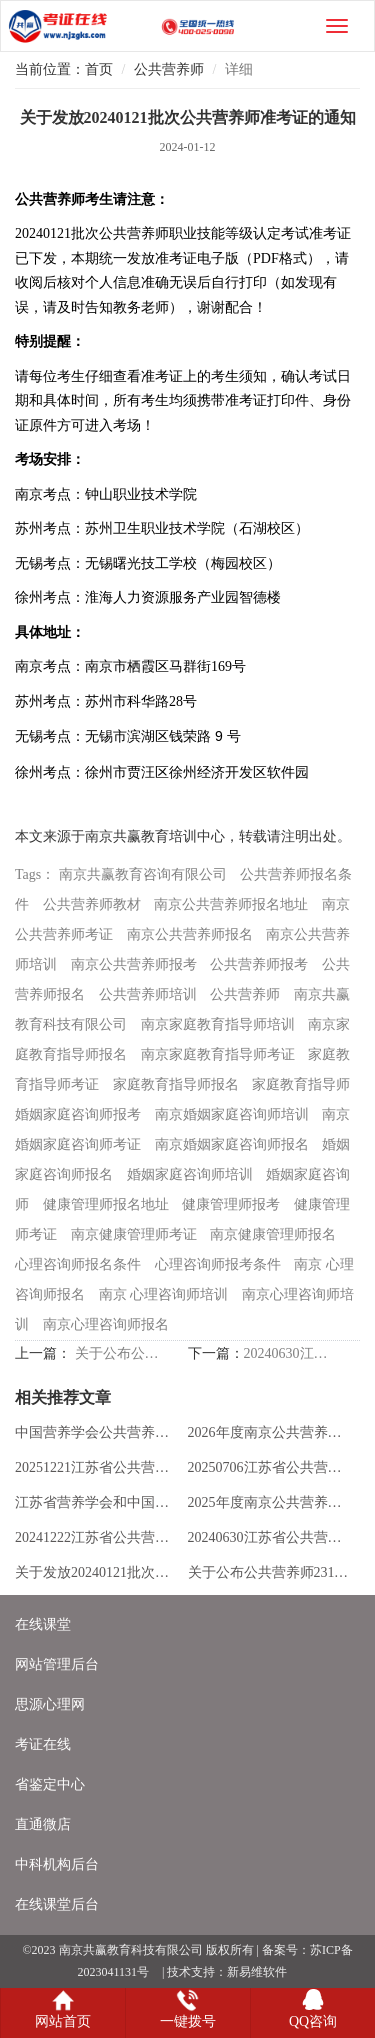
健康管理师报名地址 (106, 1204)
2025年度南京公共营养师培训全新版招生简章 (270, 1502)
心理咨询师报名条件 (78, 1264)
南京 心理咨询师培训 (164, 1294)
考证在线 (43, 1744)
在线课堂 (43, 1624)
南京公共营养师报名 (190, 934)
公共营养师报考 (259, 964)
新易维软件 (257, 1972)
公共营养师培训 (148, 994)
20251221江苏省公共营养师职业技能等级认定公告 (97, 1467)
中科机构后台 (57, 1864)
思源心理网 (50, 1704)
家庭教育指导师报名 (176, 1084)
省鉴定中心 (50, 1784)
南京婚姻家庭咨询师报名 (232, 1144)
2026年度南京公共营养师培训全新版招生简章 (270, 1432)
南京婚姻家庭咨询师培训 (232, 1114)
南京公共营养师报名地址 (231, 904)
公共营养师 (169, 69)
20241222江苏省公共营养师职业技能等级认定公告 (97, 1537)
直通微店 (43, 1824)
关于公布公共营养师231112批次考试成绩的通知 (118, 1353)
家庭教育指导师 (301, 1084)
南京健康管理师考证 (134, 1234)
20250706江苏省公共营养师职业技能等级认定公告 (270, 1467)
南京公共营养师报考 (134, 964)
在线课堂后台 (57, 1904)
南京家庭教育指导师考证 (218, 1054)
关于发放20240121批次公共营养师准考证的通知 (97, 1572)
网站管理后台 (57, 1664)
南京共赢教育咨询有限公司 (143, 874)
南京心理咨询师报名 (106, 1324)
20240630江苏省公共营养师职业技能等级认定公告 (287, 1353)
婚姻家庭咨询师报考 (78, 1114)
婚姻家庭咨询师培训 (190, 1174)
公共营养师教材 (92, 904)
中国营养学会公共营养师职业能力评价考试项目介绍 (97, 1432)
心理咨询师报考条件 (218, 1264)
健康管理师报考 (231, 1204)
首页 (99, 69)
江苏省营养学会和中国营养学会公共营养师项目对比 (97, 1502)
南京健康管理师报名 (273, 1234)
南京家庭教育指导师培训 (218, 1024)
